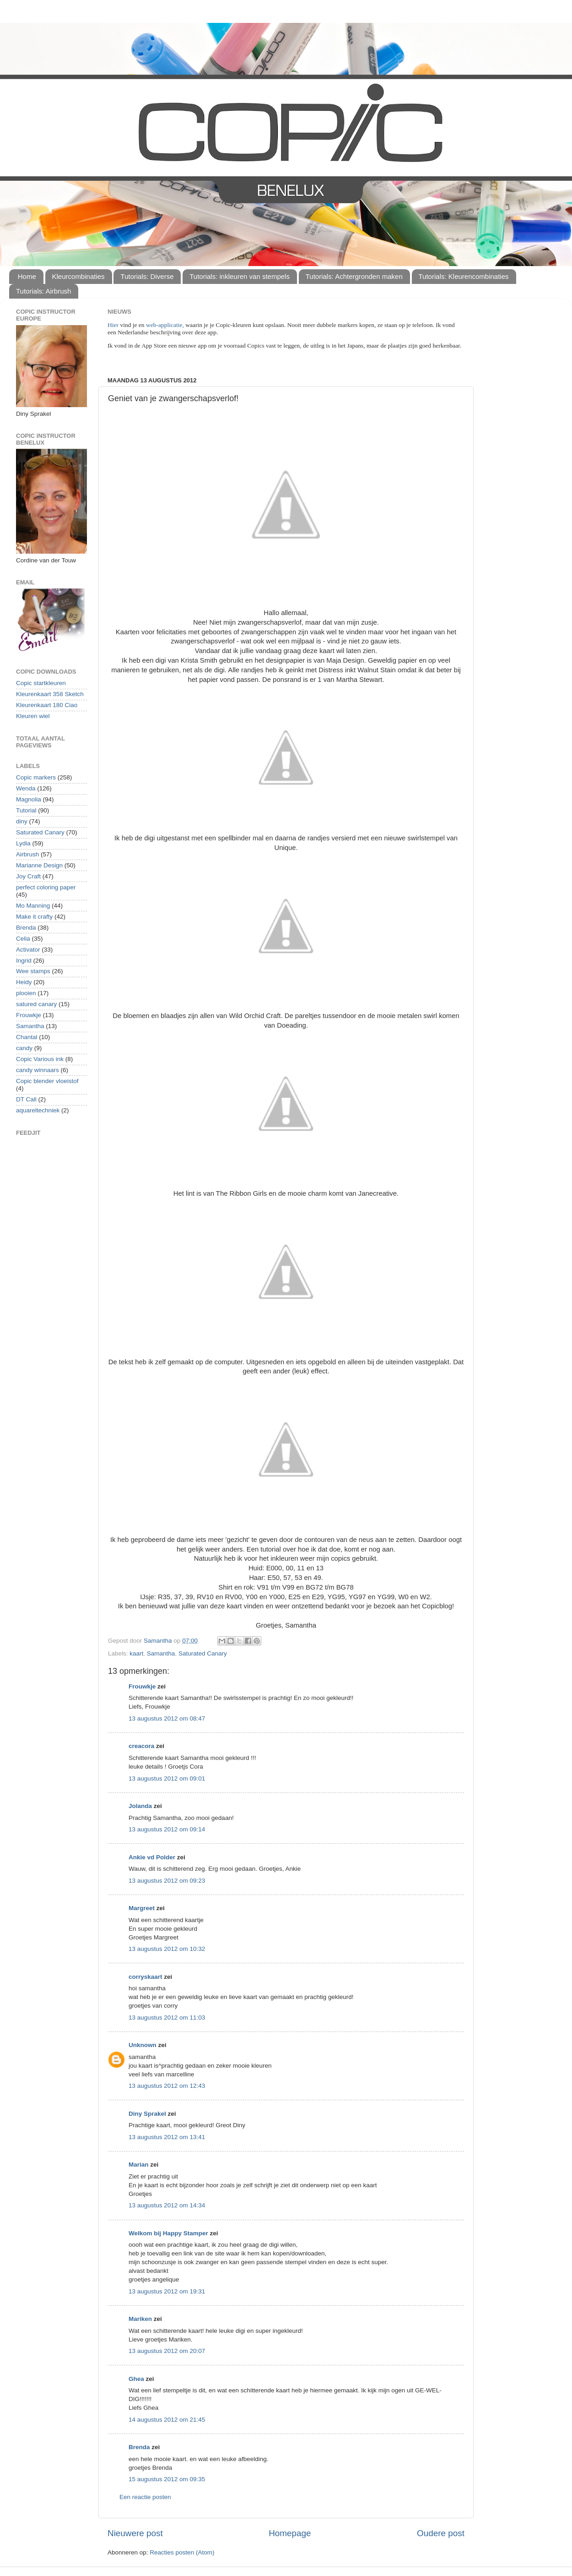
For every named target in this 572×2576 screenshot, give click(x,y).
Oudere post (440, 2533)
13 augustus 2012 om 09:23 (167, 1880)
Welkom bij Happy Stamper (168, 2233)
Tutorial (26, 810)
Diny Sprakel (147, 2113)
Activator (28, 949)
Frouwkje (142, 1686)
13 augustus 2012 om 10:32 (167, 1948)
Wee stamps (33, 971)
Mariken (140, 2318)
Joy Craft (28, 876)
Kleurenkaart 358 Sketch (50, 694)
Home (27, 276)
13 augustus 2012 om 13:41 (167, 2137)
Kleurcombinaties (78, 276)
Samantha (161, 1653)
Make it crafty (34, 916)
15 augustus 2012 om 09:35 (167, 2479)
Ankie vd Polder (152, 1857)
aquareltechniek (37, 1110)
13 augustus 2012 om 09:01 (167, 1778)
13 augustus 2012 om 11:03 (167, 2017)
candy (24, 1048)
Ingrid (24, 960)
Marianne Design (39, 865)
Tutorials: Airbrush (43, 291)
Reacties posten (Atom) (182, 2552)
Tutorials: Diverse (146, 276)
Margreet (142, 1908)
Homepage (290, 2533)
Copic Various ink (40, 1059)
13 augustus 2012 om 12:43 (167, 2085)
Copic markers (36, 777)
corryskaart (145, 1976)
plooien (26, 993)
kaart (136, 1653)
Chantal (27, 1037)
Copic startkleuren (41, 683)
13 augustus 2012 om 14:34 (167, 2205)
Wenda (26, 788)
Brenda (139, 2447)
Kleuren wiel (33, 716)
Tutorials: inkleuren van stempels (239, 276)
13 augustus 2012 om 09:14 (167, 1829)
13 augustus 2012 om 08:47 (167, 1718)
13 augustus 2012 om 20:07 (167, 2350)
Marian (139, 2164)
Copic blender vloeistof (47, 1081)
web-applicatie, (165, 324)
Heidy (24, 982)
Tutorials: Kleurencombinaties (464, 276)
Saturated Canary (202, 1653)
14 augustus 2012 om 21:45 (167, 2419)
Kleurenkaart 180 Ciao (46, 705)
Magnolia (28, 799)
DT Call (26, 1099)
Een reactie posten (145, 2497)
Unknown (142, 2045)
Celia (23, 938)
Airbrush (27, 854)
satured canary (36, 1004)
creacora (141, 1746)
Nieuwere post (135, 2533)
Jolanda (140, 1806)
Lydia (23, 843)
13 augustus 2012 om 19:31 (167, 2291)
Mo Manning (33, 905)
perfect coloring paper (46, 887)
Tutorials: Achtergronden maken (354, 276)
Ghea (136, 2378)
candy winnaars (37, 1070)
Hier (114, 324)
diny (21, 821)
